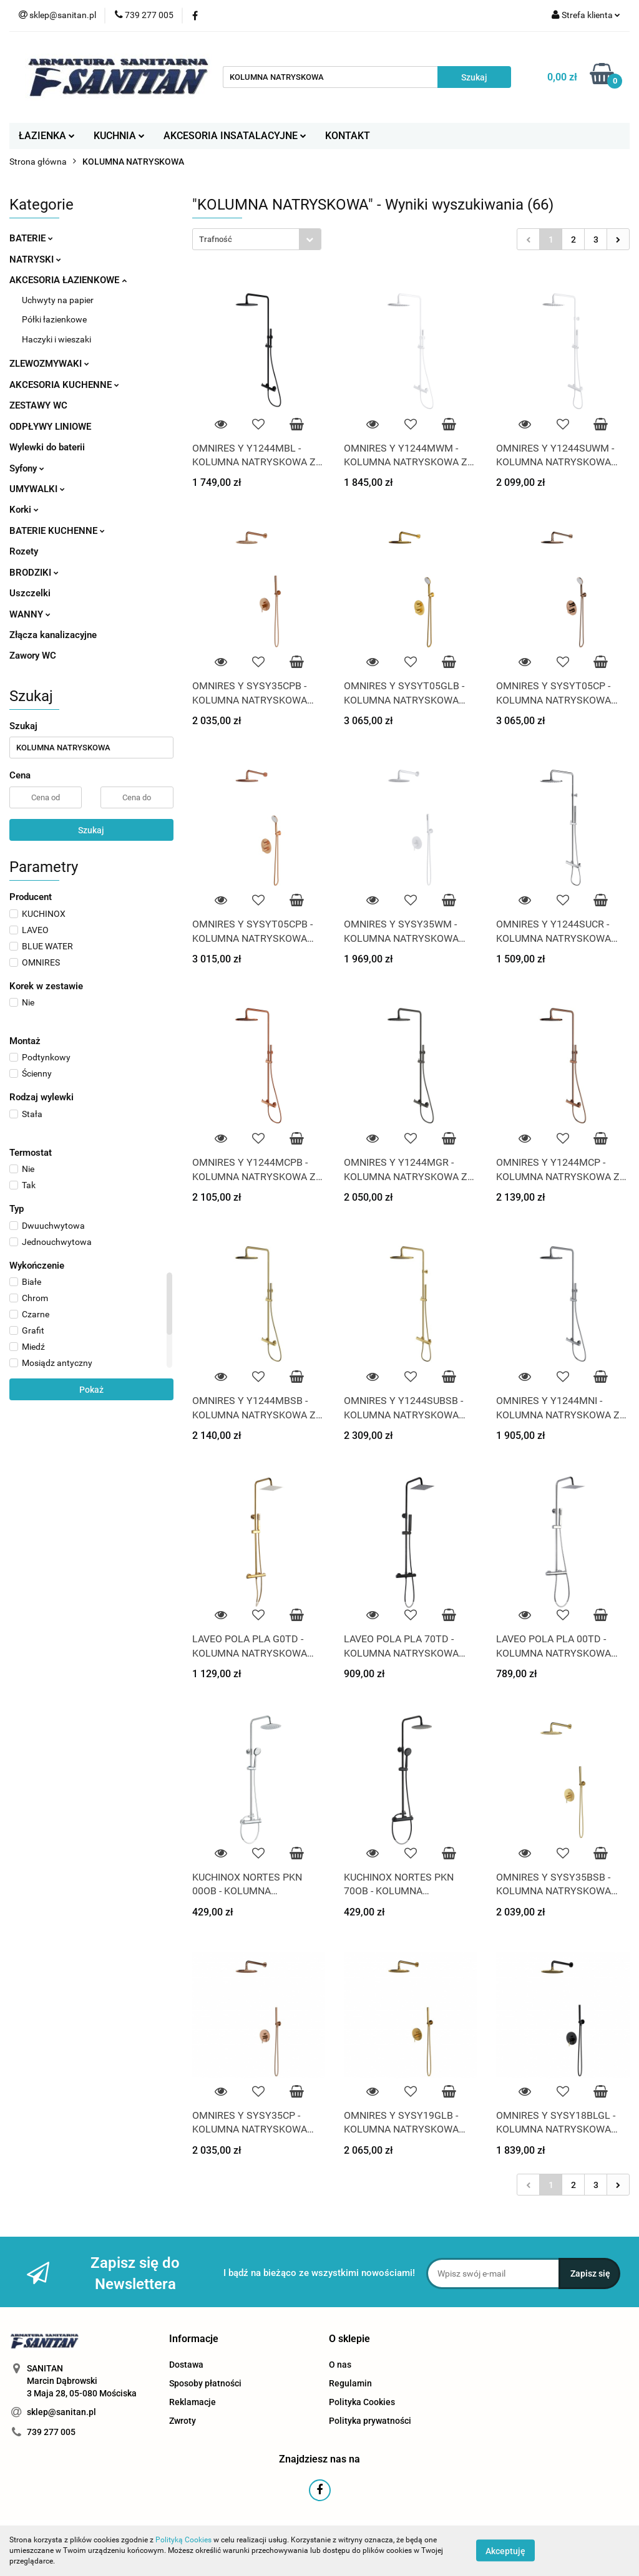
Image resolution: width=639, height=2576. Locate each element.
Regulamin (350, 2383)
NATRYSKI (35, 259)
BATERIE (31, 238)
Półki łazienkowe (54, 319)
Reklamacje (192, 2402)
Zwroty (182, 2421)
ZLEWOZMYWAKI (49, 363)
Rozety (23, 551)
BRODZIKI (34, 572)
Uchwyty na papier (58, 300)
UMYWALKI (37, 489)
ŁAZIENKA (47, 136)
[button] (193, 2339)
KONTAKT (347, 136)
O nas (340, 2365)
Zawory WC (32, 655)
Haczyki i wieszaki (56, 339)
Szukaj (91, 830)
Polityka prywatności (370, 2421)
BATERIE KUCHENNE (57, 530)
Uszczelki (30, 593)
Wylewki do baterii (47, 447)
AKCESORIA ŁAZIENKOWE (68, 280)
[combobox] (256, 239)
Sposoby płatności (205, 2383)
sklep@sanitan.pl (61, 2412)
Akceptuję (505, 2551)
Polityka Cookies (362, 2402)
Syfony (26, 468)
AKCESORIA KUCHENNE (64, 384)
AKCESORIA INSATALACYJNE (234, 136)
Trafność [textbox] (215, 239)
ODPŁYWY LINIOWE (50, 426)
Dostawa (186, 2365)
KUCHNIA (119, 136)
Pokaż (91, 1390)
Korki (24, 509)
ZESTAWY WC (38, 405)
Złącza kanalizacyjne (53, 635)
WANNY (30, 614)
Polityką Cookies (183, 2539)
